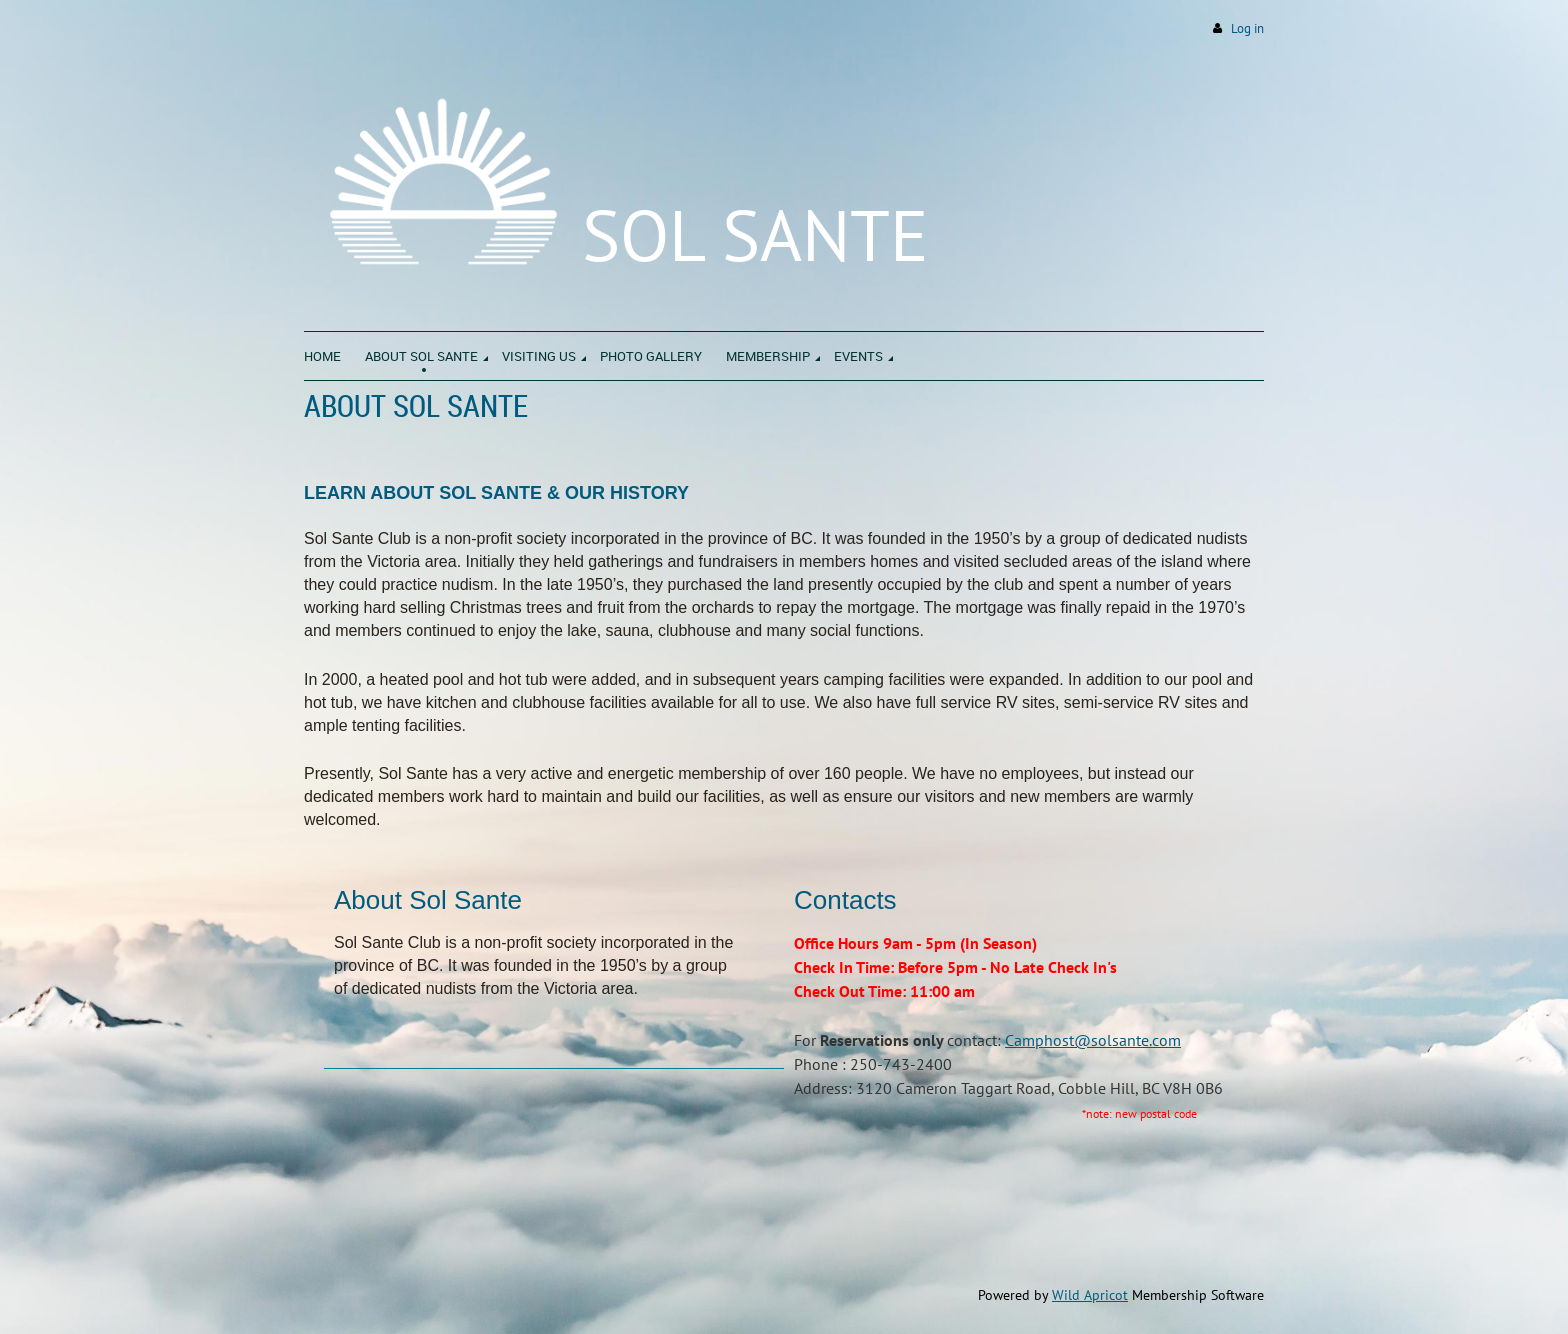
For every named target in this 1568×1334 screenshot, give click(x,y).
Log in (1247, 28)
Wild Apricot (1090, 1295)
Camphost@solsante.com (1093, 1040)
